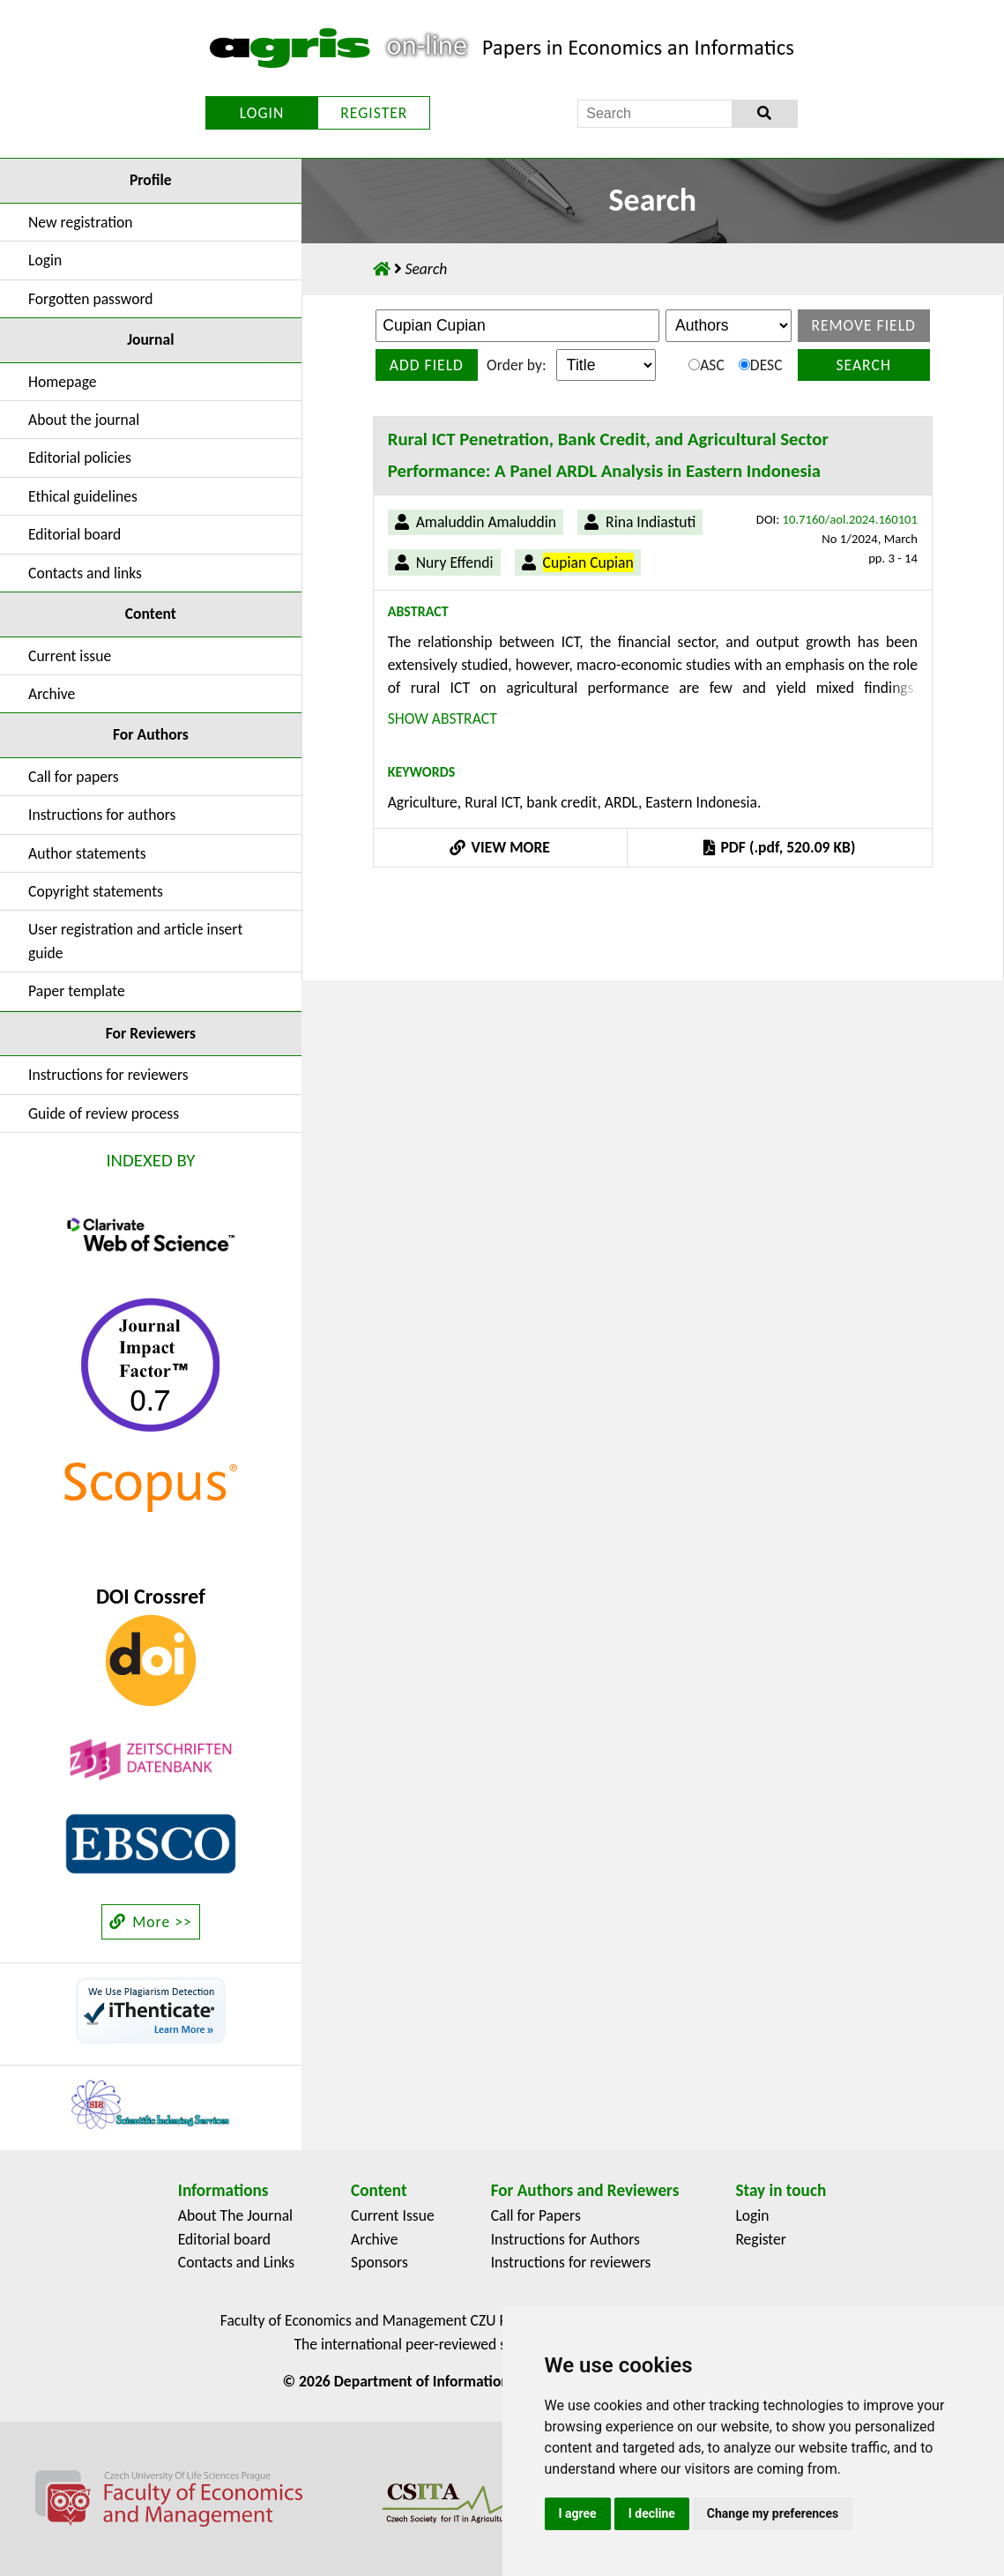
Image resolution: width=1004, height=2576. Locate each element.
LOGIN (262, 113)
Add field (427, 365)
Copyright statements (95, 891)
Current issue (69, 656)
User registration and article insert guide (135, 940)
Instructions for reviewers (108, 1074)
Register (760, 2239)
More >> (150, 1922)
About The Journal (235, 2215)
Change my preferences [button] (772, 2513)
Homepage (62, 381)
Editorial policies (79, 457)
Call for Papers (536, 2215)
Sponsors (379, 2262)
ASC (706, 365)
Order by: (516, 365)
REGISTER (373, 113)
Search (863, 365)
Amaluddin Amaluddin (486, 522)
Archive (51, 694)
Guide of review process (103, 1113)
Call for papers (73, 776)
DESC (761, 365)
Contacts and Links (236, 2262)
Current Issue (393, 2215)
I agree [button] (578, 2513)
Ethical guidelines (83, 496)
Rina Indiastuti (650, 522)
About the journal (83, 419)
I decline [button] (651, 2513)
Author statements (87, 853)
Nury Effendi (455, 562)
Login (45, 260)
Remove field (863, 325)
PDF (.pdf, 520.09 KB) (779, 847)
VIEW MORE (500, 847)
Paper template (76, 991)
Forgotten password (90, 299)
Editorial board (74, 534)
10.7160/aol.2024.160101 (850, 519)
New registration (80, 222)
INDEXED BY (150, 1160)
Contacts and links (85, 573)
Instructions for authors (101, 814)
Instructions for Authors (565, 2239)
